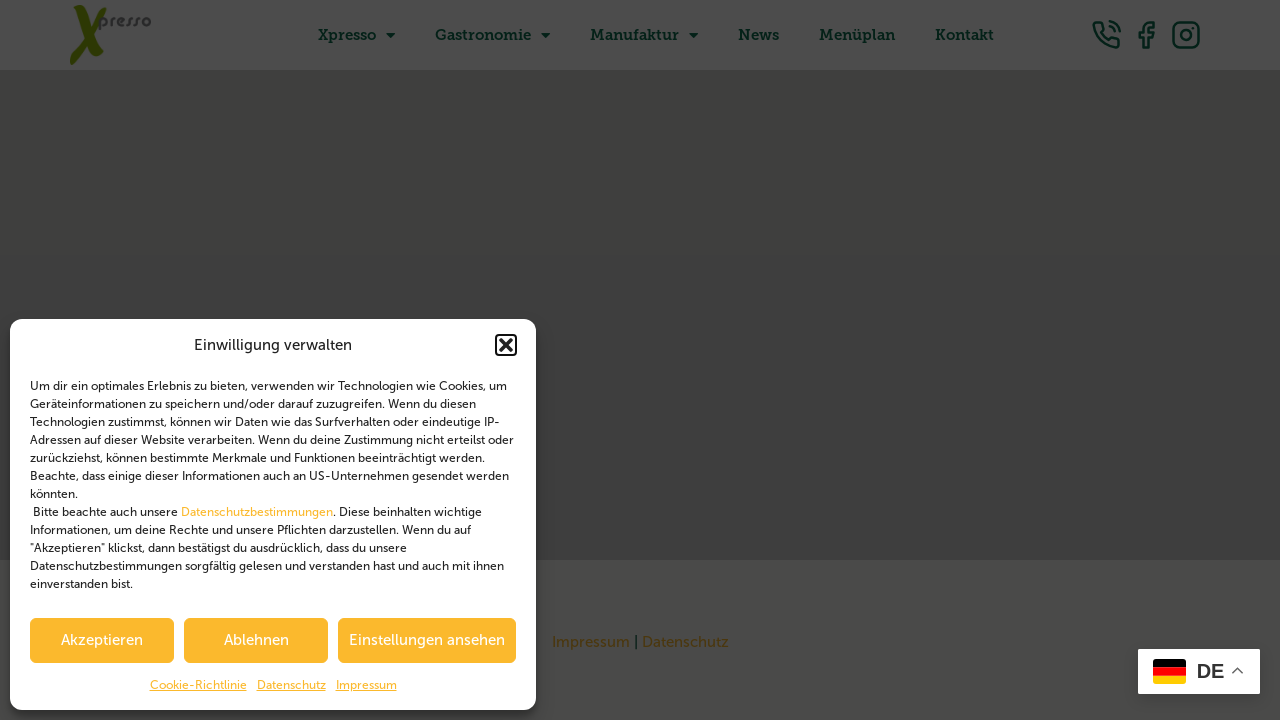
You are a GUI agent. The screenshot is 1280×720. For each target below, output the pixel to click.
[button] (506, 345)
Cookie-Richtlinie (198, 685)
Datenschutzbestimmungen (257, 512)
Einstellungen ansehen (427, 640)
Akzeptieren (102, 640)
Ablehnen (256, 640)
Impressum (366, 685)
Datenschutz (291, 685)
